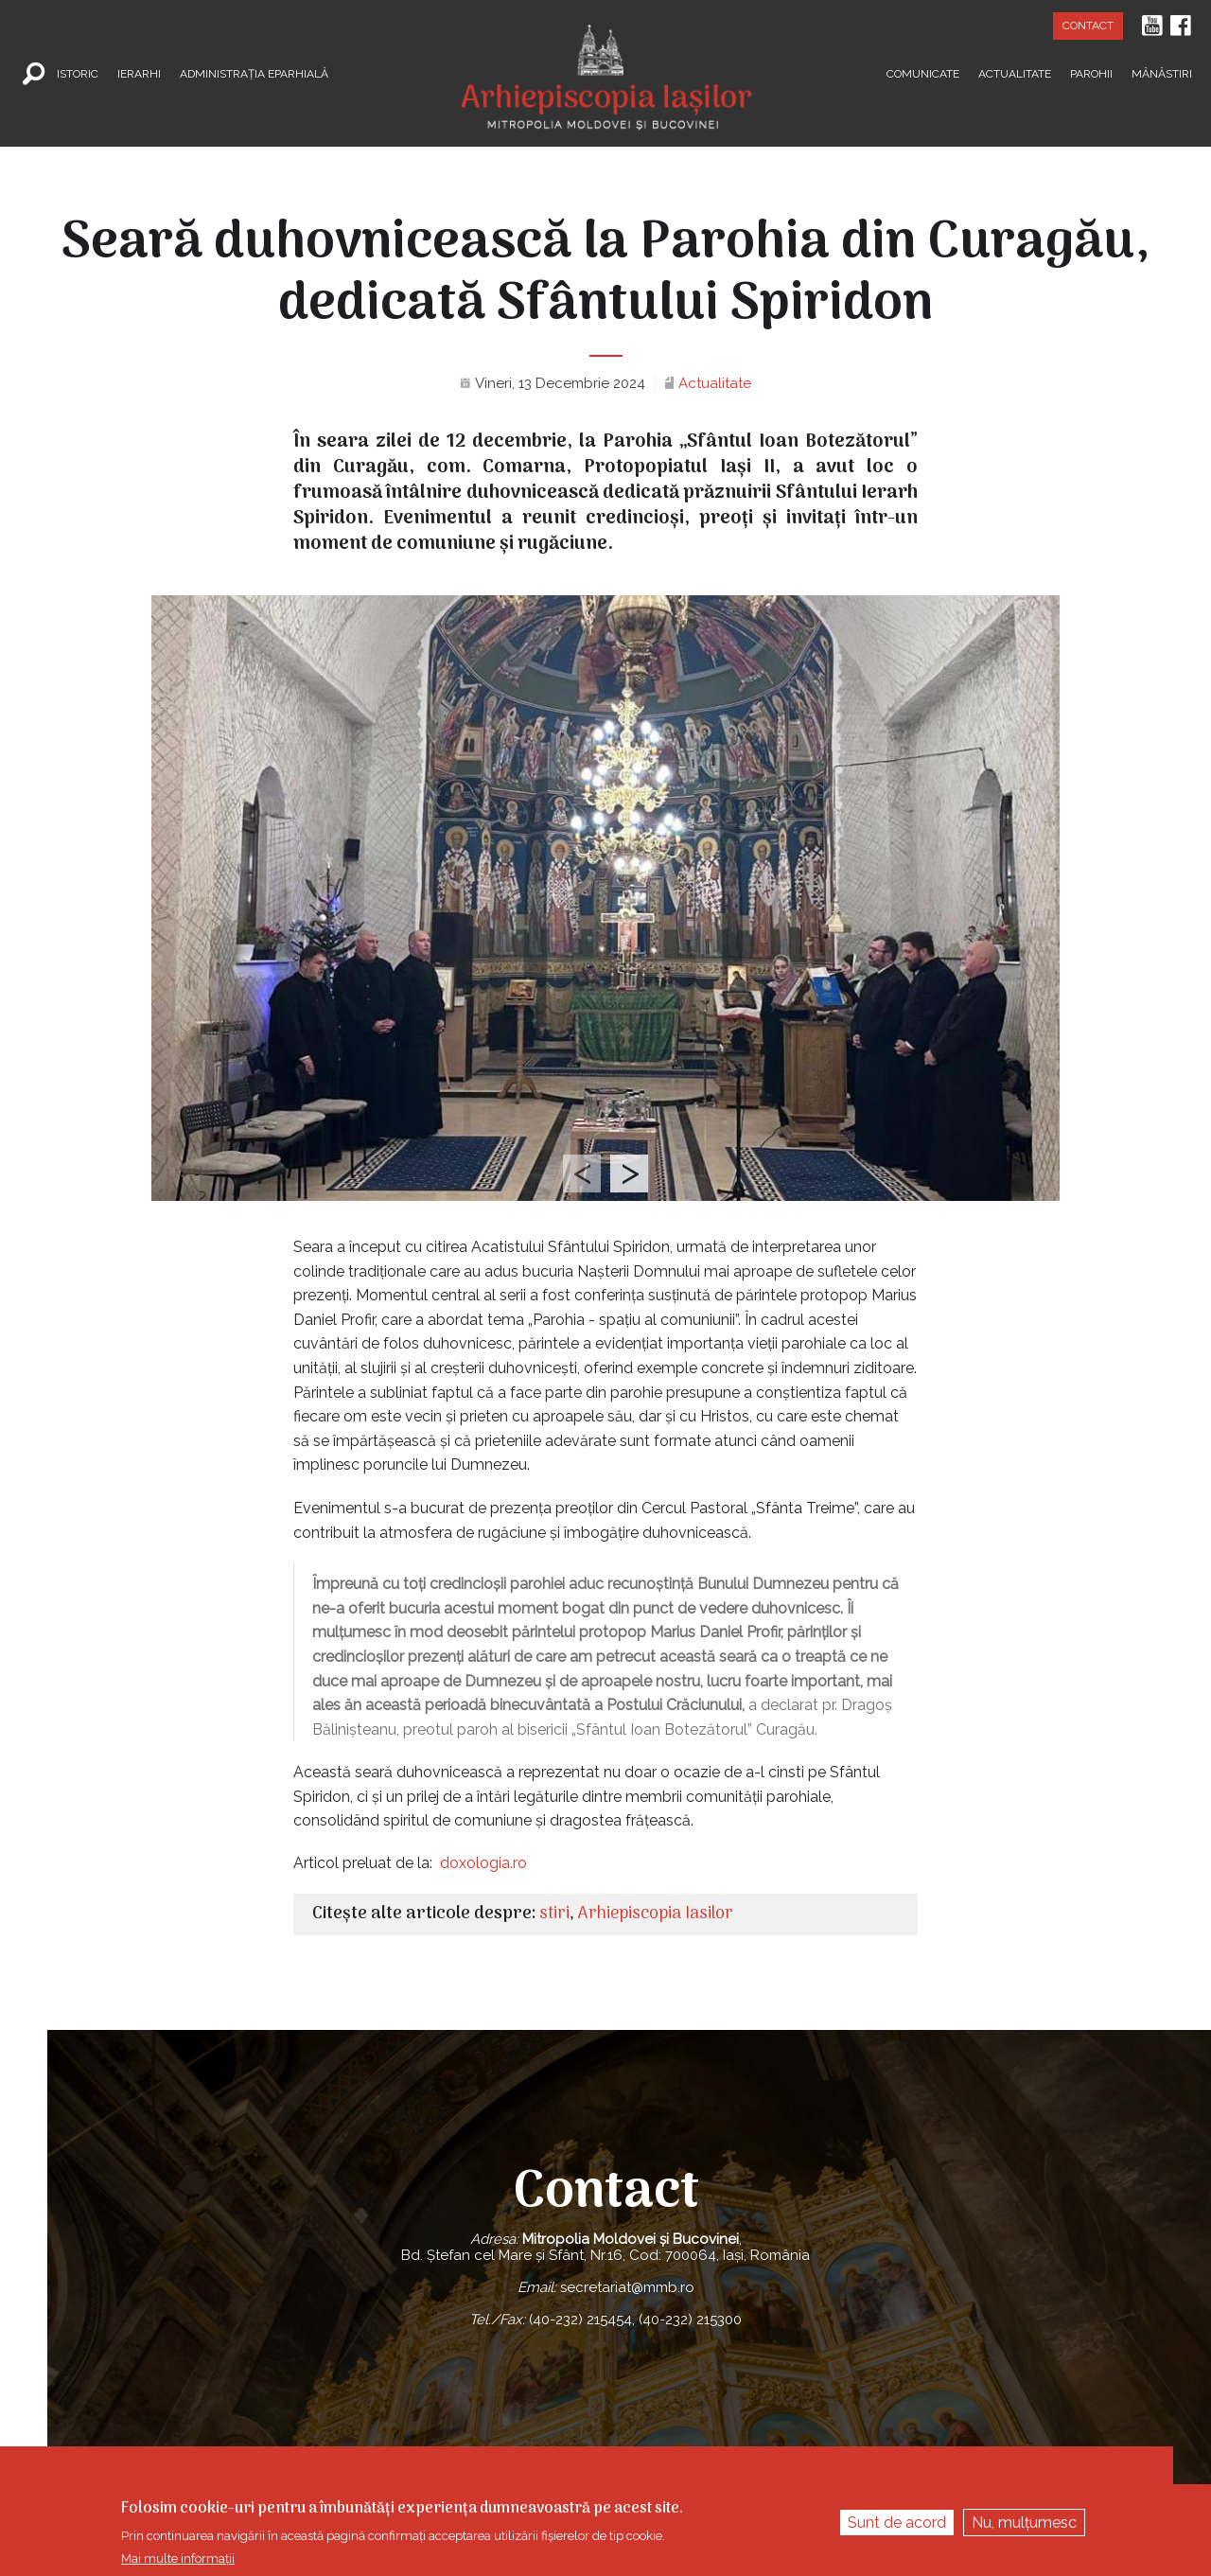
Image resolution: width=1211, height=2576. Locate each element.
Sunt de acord (897, 2523)
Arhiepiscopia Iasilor (655, 1914)
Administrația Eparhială (254, 72)
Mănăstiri (1162, 72)
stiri (554, 1914)
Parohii (1091, 72)
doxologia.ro (483, 1863)
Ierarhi (139, 72)
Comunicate (922, 72)
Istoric (77, 72)
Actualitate (1014, 72)
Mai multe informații (178, 2558)
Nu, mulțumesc (1024, 2523)
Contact (1088, 25)
